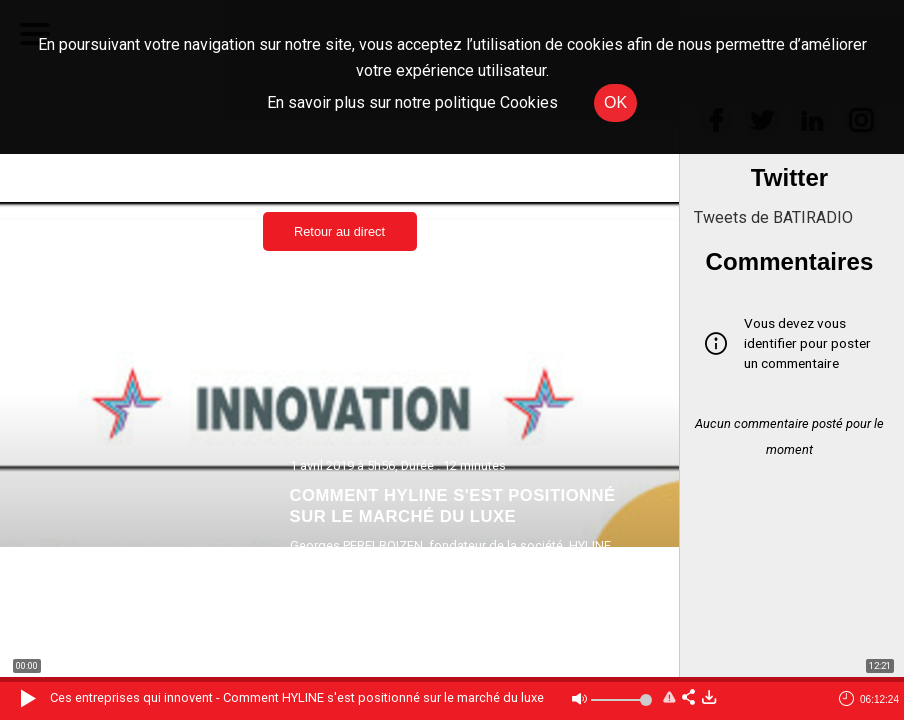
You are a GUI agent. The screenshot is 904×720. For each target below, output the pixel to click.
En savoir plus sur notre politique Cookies (412, 102)
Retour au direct (339, 231)
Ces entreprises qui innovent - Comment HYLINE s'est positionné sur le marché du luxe (297, 697)
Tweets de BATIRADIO (773, 217)
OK (615, 102)
